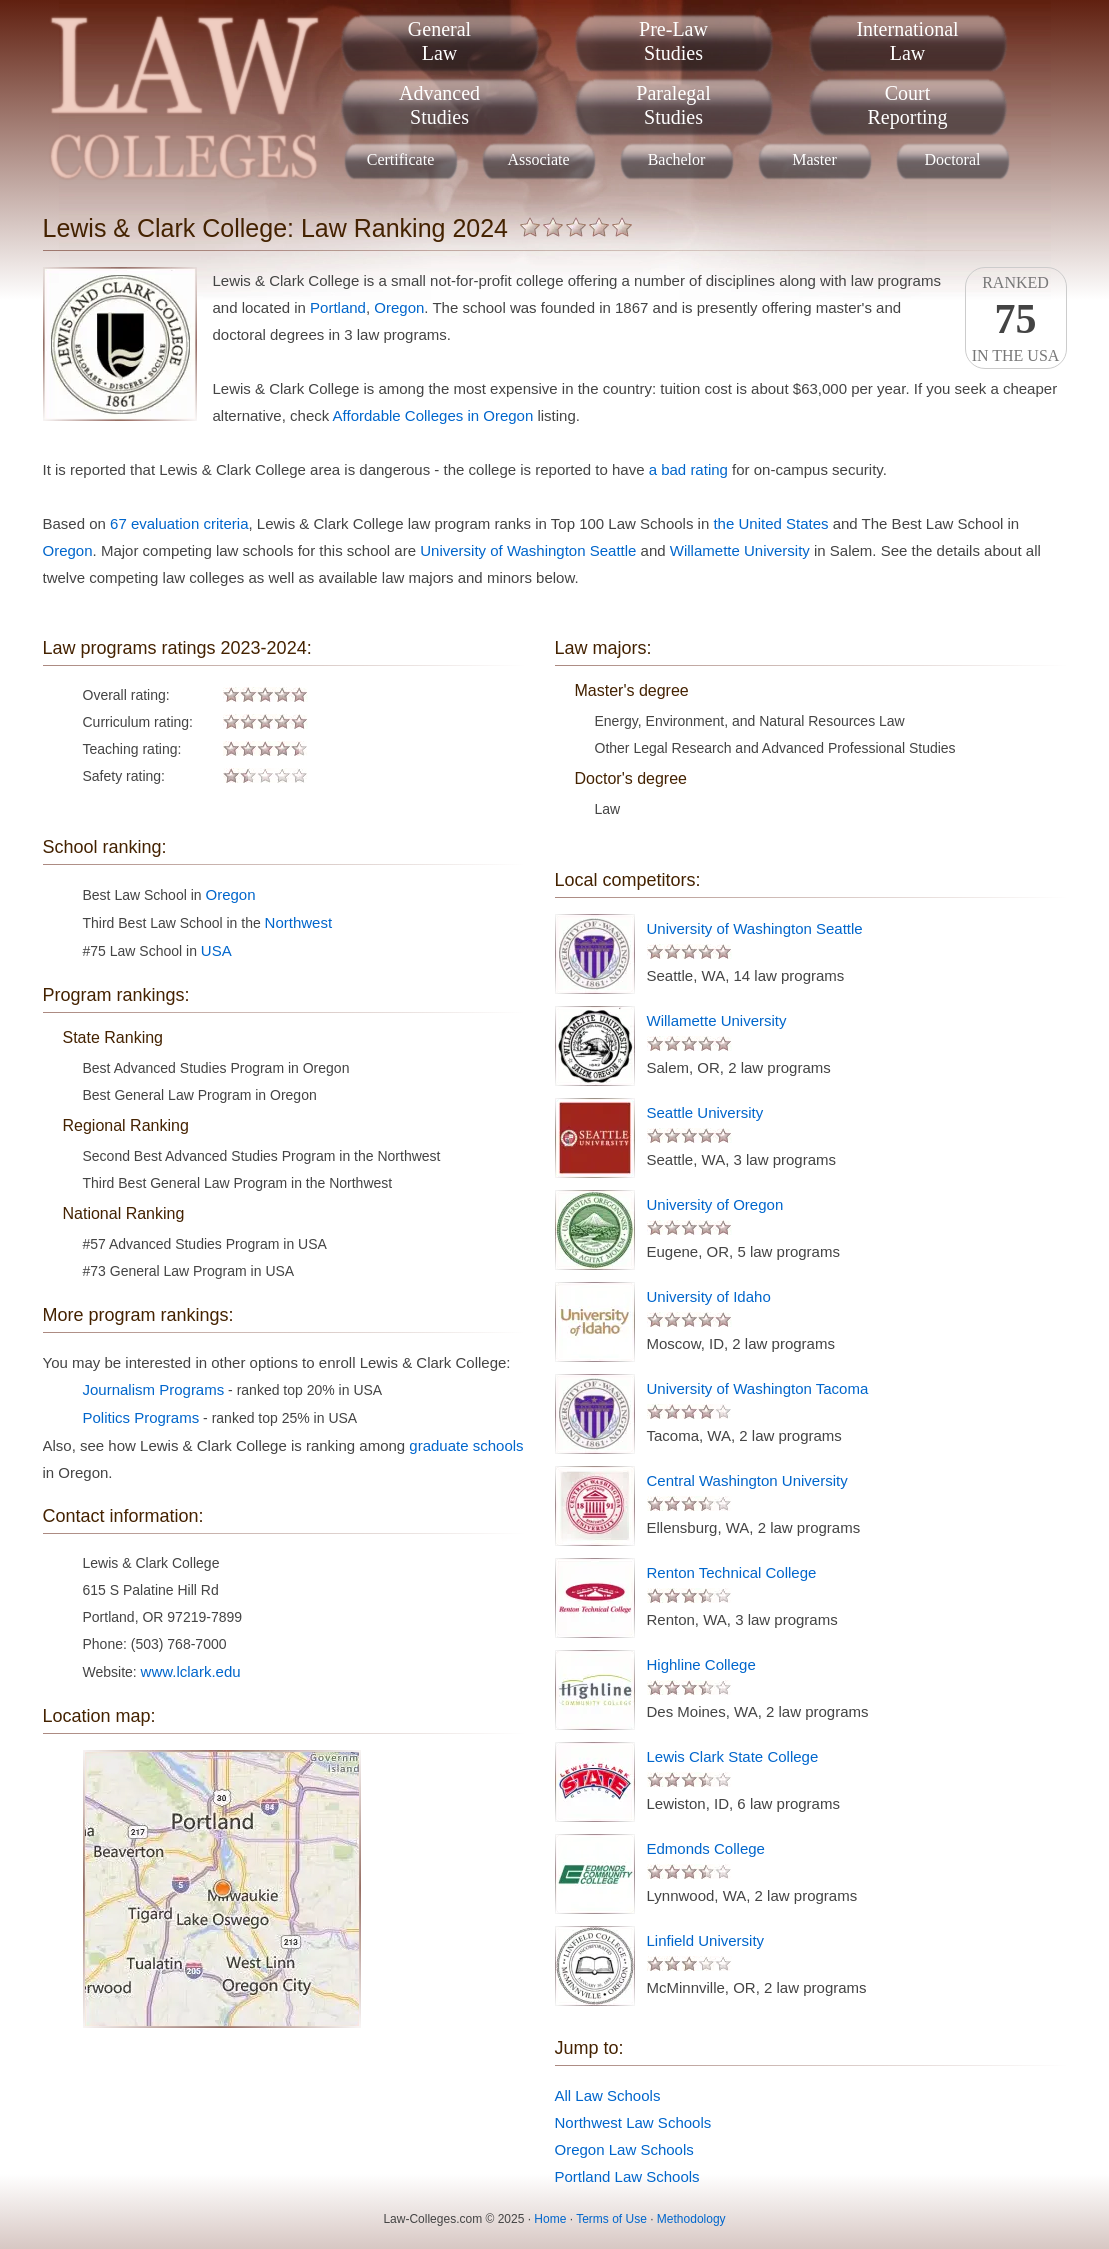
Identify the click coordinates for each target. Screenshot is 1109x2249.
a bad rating (688, 469)
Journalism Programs (154, 1389)
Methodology (691, 2219)
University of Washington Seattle (528, 550)
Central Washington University (747, 1480)
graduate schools (466, 1445)
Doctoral (953, 159)
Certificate (401, 159)
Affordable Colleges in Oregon (433, 415)
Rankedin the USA (1016, 319)
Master (814, 159)
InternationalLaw (907, 41)
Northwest (299, 922)
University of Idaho (709, 1296)
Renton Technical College (732, 1572)
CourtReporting (908, 105)
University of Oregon (715, 1204)
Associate (538, 159)
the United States (770, 523)
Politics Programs (141, 1417)
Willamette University (740, 550)
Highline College (701, 1664)
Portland (338, 307)
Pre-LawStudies (673, 41)
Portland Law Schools (627, 2176)
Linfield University (706, 1940)
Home (550, 2219)
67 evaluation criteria (179, 523)
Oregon (399, 307)
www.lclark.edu (191, 1671)
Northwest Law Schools (633, 2122)
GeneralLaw (439, 41)
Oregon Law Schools (624, 2149)
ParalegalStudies (673, 105)
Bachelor (677, 159)
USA (216, 950)
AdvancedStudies (439, 105)
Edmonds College (706, 1848)
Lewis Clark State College (733, 1756)
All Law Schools (608, 2095)
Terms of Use (611, 2219)
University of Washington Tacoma (758, 1388)
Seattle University (705, 1112)
